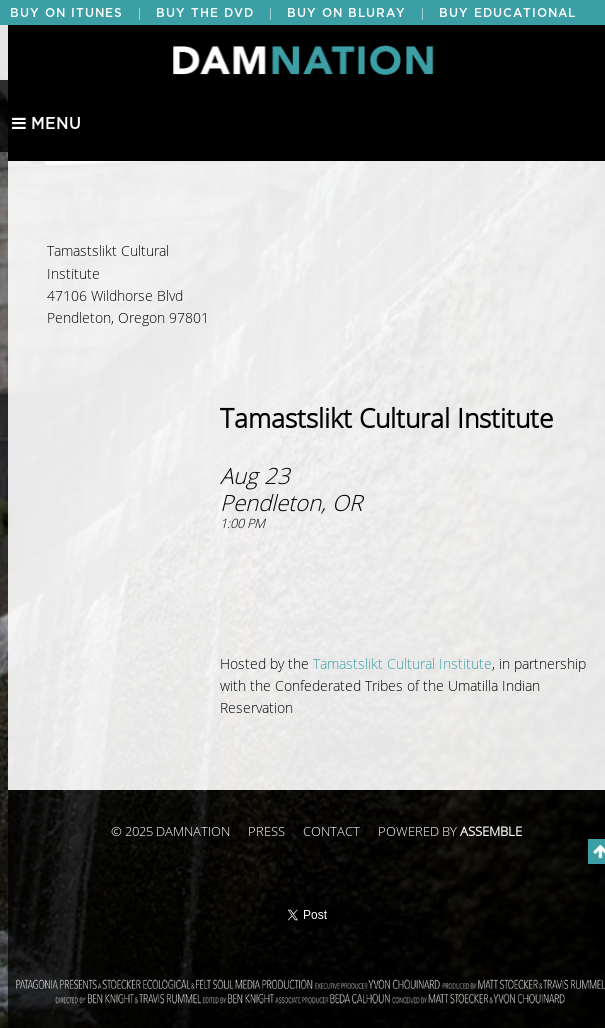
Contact (331, 832)
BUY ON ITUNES (66, 13)
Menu (46, 124)
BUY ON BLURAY (346, 13)
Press (266, 832)
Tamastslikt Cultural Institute (402, 664)
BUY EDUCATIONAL (507, 13)
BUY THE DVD (205, 13)
